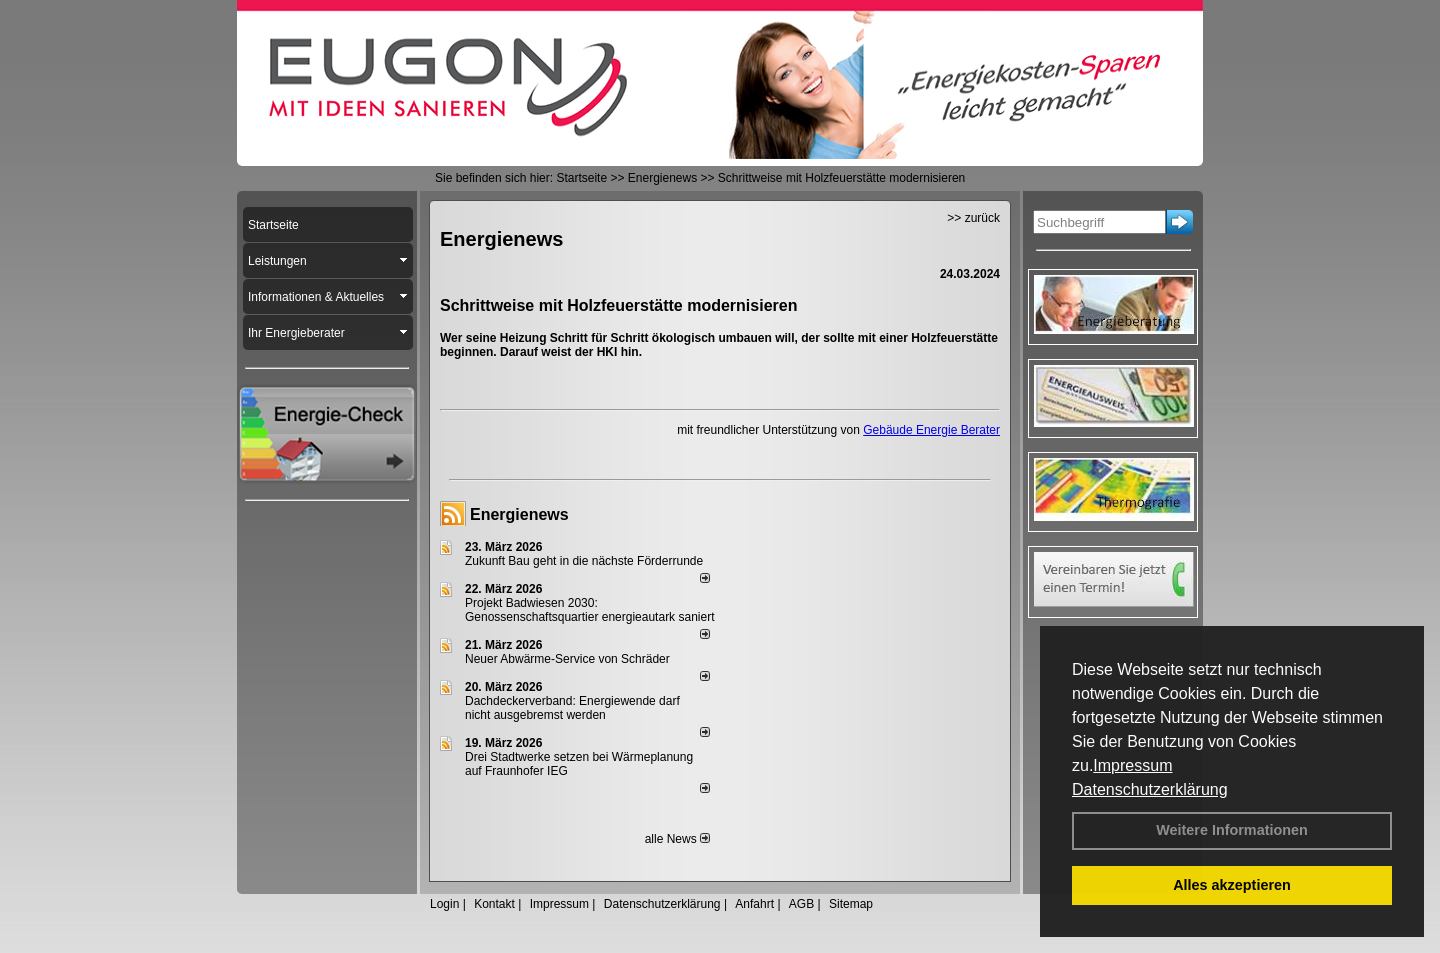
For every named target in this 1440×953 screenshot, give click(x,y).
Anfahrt (754, 904)
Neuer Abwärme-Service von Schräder (567, 659)
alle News (677, 839)
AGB (801, 904)
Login (444, 904)
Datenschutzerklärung (1150, 789)
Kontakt (494, 904)
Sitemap (851, 904)
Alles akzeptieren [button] (1232, 885)
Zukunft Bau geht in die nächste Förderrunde (584, 561)
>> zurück (973, 218)
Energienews (519, 514)
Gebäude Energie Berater (931, 430)
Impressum (1132, 765)
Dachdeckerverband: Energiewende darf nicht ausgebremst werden (572, 708)
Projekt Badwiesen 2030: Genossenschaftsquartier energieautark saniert (589, 610)
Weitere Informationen (1232, 830)
